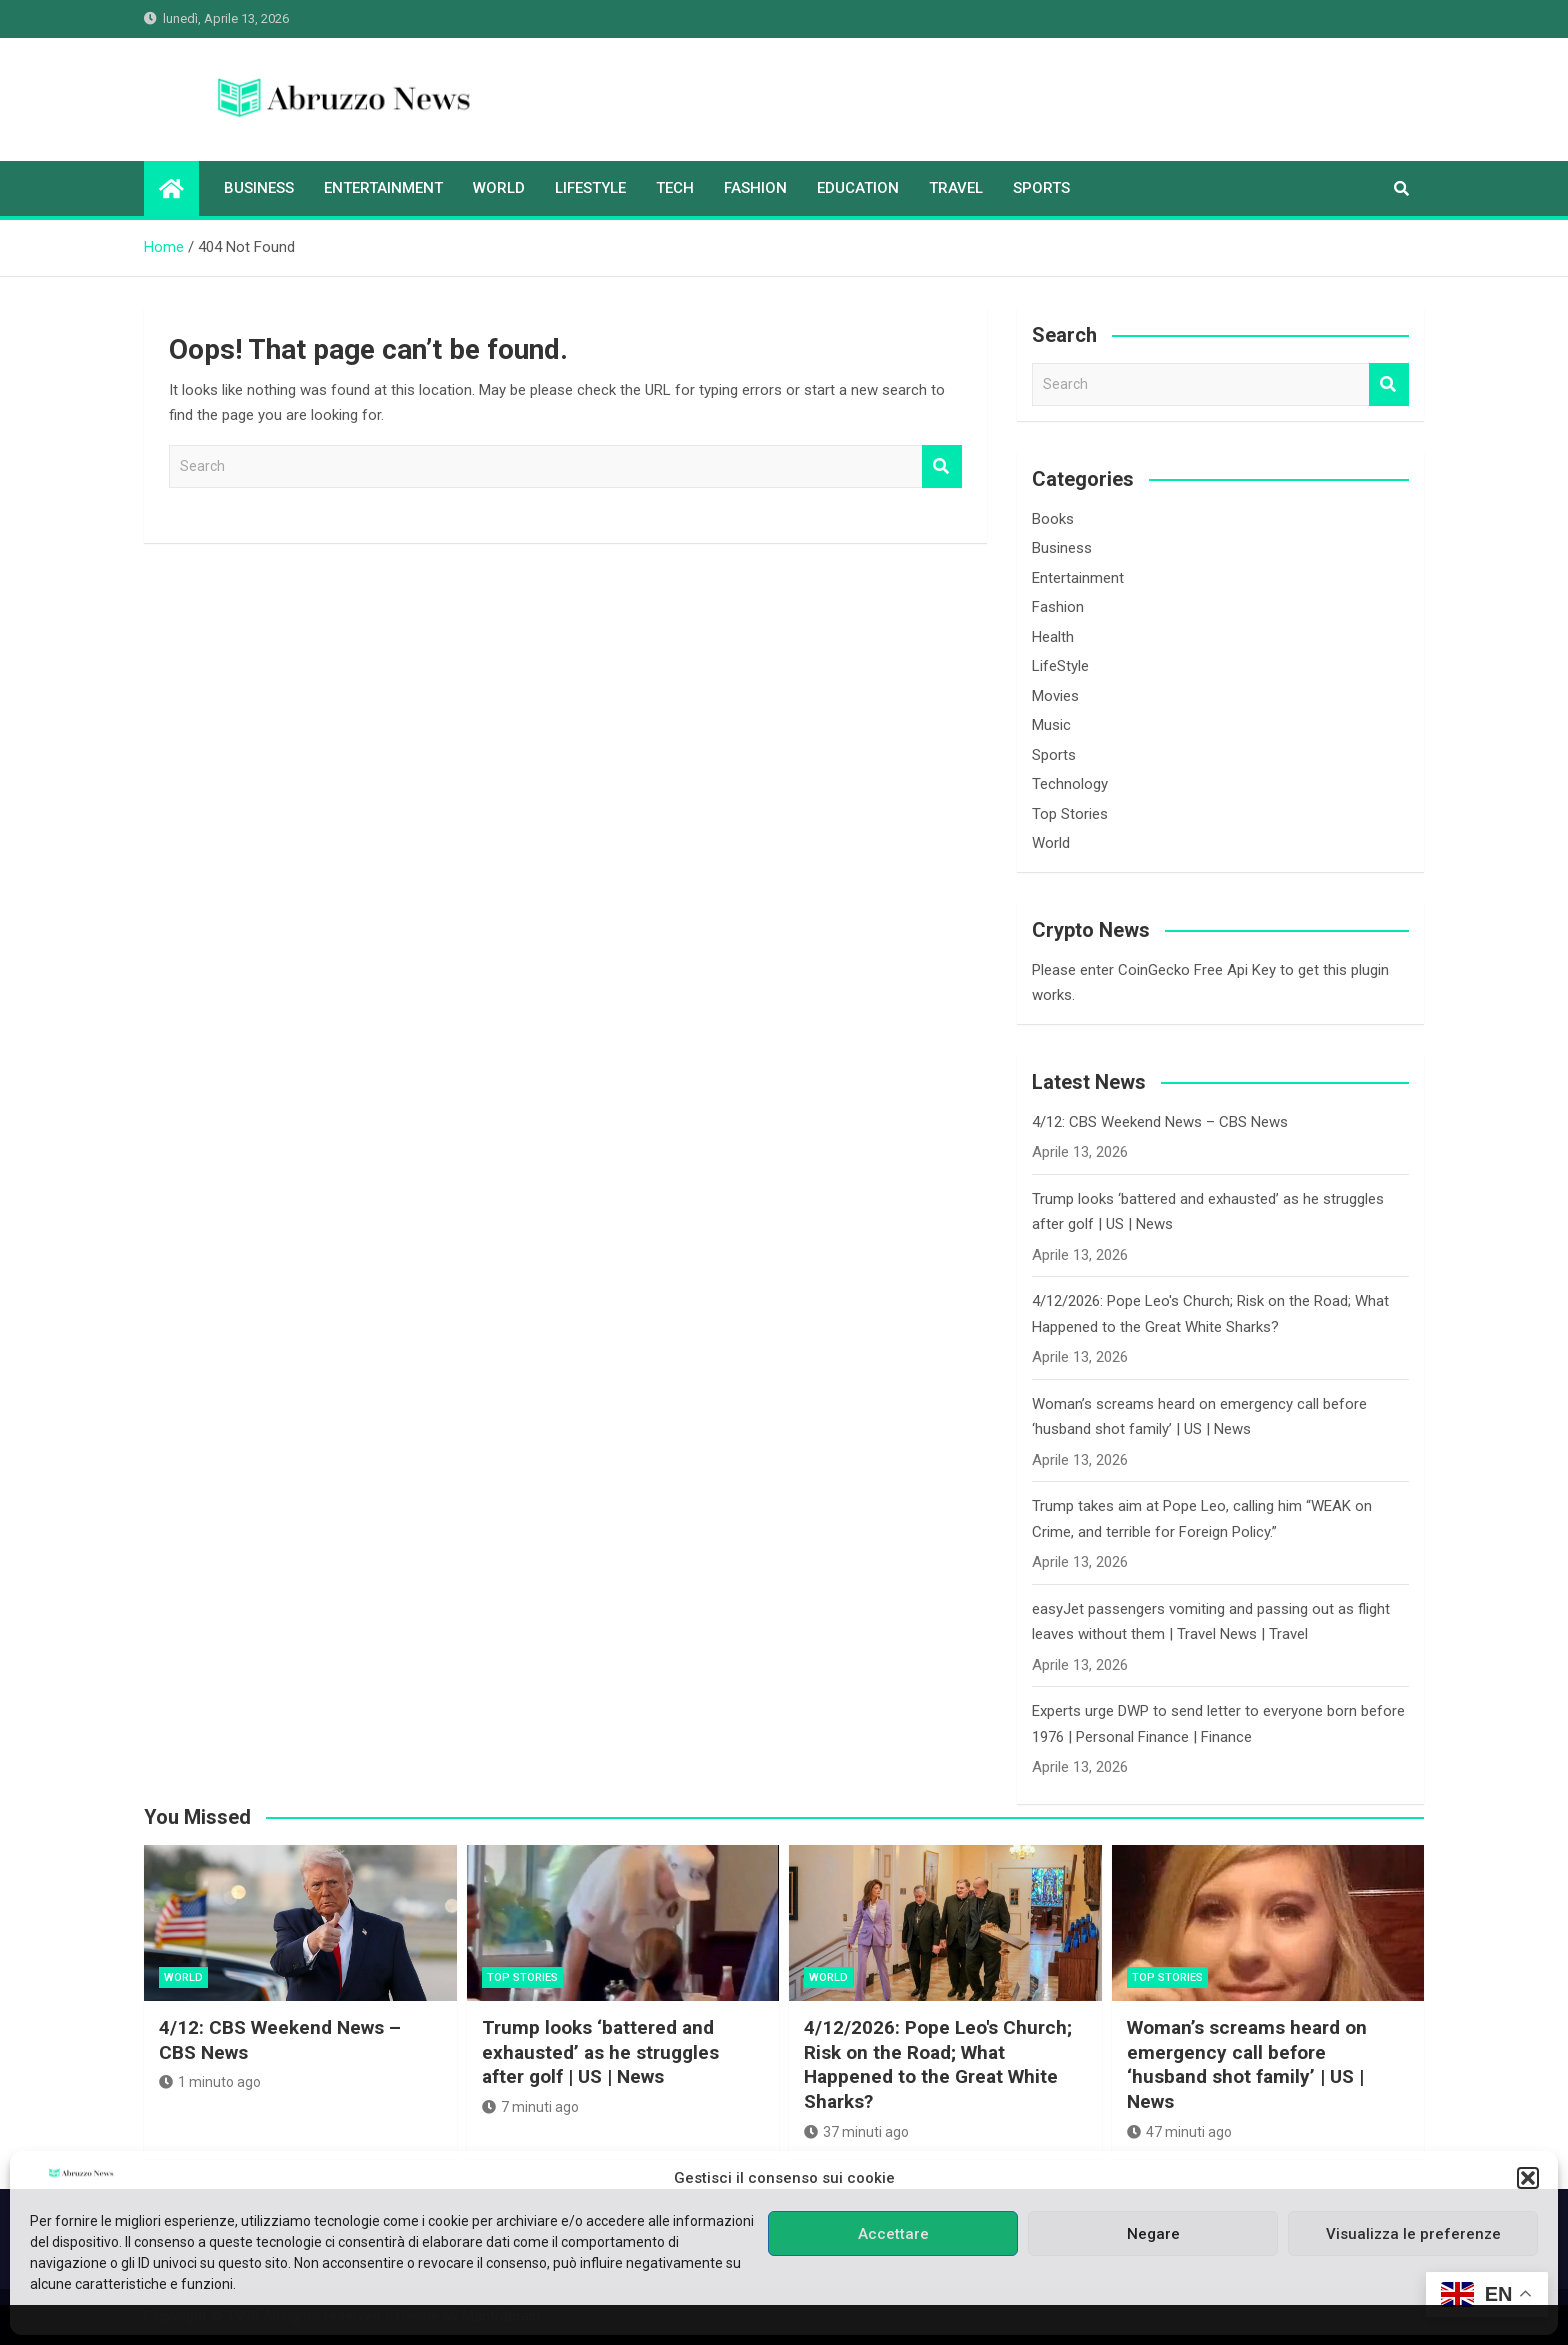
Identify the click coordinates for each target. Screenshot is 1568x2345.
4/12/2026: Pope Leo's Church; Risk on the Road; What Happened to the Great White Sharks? (938, 2064)
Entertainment (383, 188)
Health (1053, 637)
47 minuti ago (1179, 2132)
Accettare (893, 2234)
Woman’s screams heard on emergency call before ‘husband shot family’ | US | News (1247, 2064)
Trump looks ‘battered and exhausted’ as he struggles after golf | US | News (600, 2052)
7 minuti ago (530, 2107)
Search (942, 466)
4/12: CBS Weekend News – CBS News (1160, 1122)
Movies (1055, 696)
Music (1051, 725)
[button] (1528, 2178)
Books (1053, 519)
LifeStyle (590, 188)
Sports (1041, 188)
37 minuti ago (856, 2132)
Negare (1153, 2234)
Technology (1070, 784)
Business (259, 188)
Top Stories (1070, 814)
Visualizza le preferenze (1413, 2234)
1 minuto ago (210, 2082)
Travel (956, 188)
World (499, 188)
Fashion (755, 188)
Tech (675, 188)
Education (858, 188)
